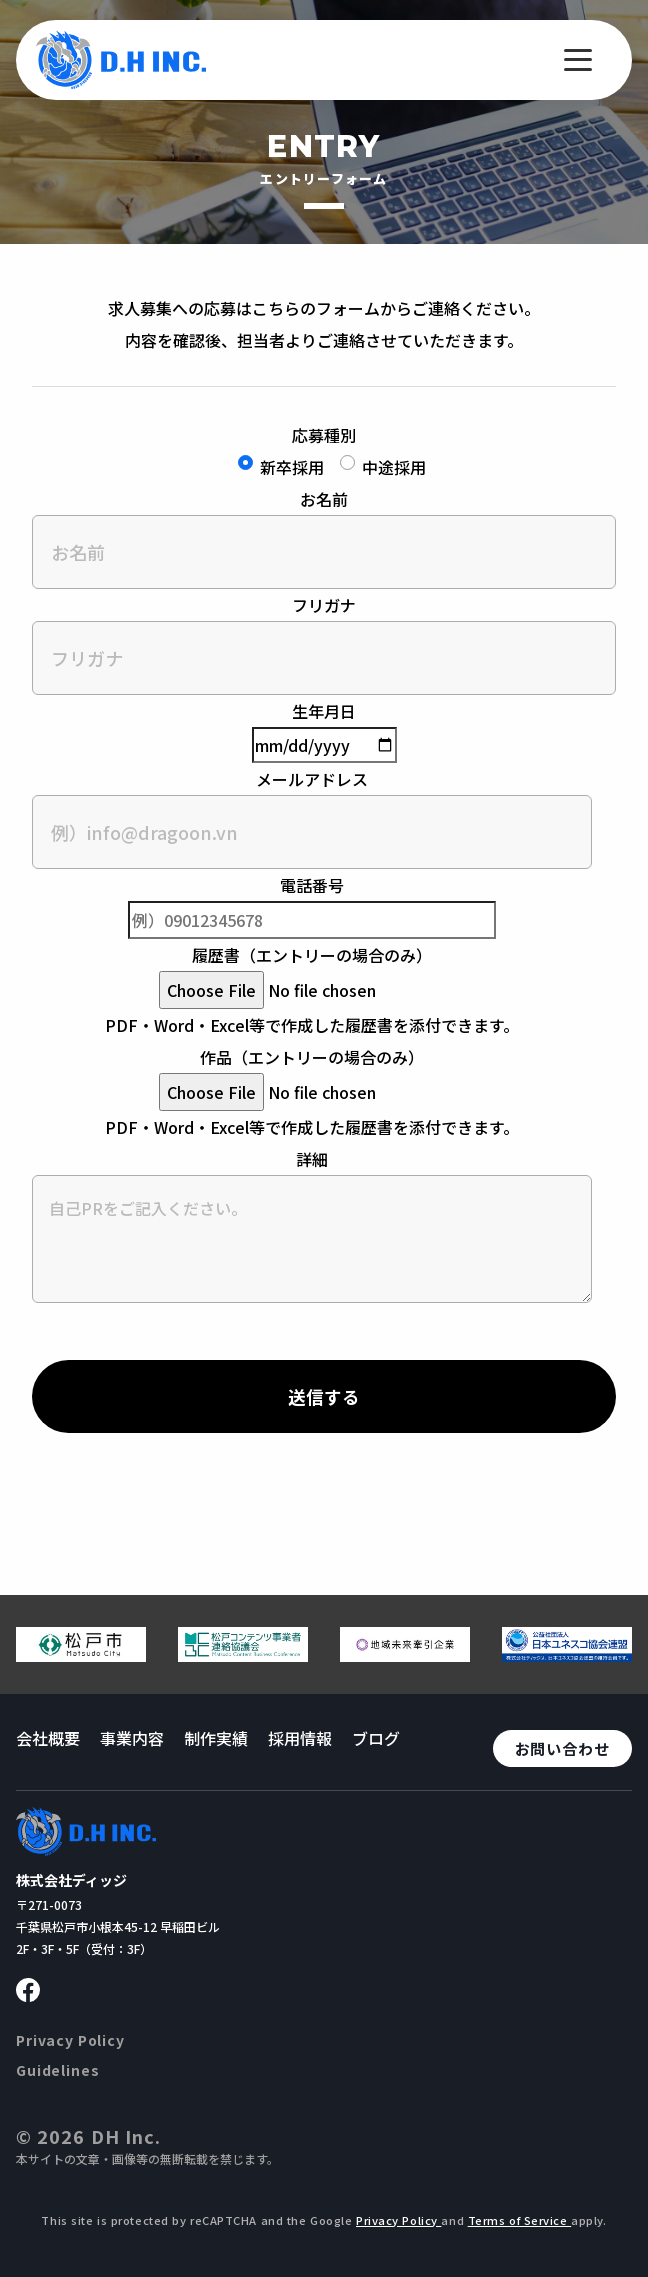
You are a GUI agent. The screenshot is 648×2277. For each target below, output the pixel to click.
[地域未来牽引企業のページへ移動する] (405, 1654)
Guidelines (57, 2070)
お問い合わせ (562, 1748)
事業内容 (132, 1738)
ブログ (376, 1738)
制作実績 (216, 1738)
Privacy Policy (70, 2040)
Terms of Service (520, 2220)
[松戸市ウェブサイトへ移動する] (81, 1654)
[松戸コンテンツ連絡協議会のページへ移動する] (243, 1654)
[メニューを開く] (578, 60)
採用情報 (300, 1738)
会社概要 (48, 1738)
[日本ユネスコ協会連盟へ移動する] (567, 1654)
